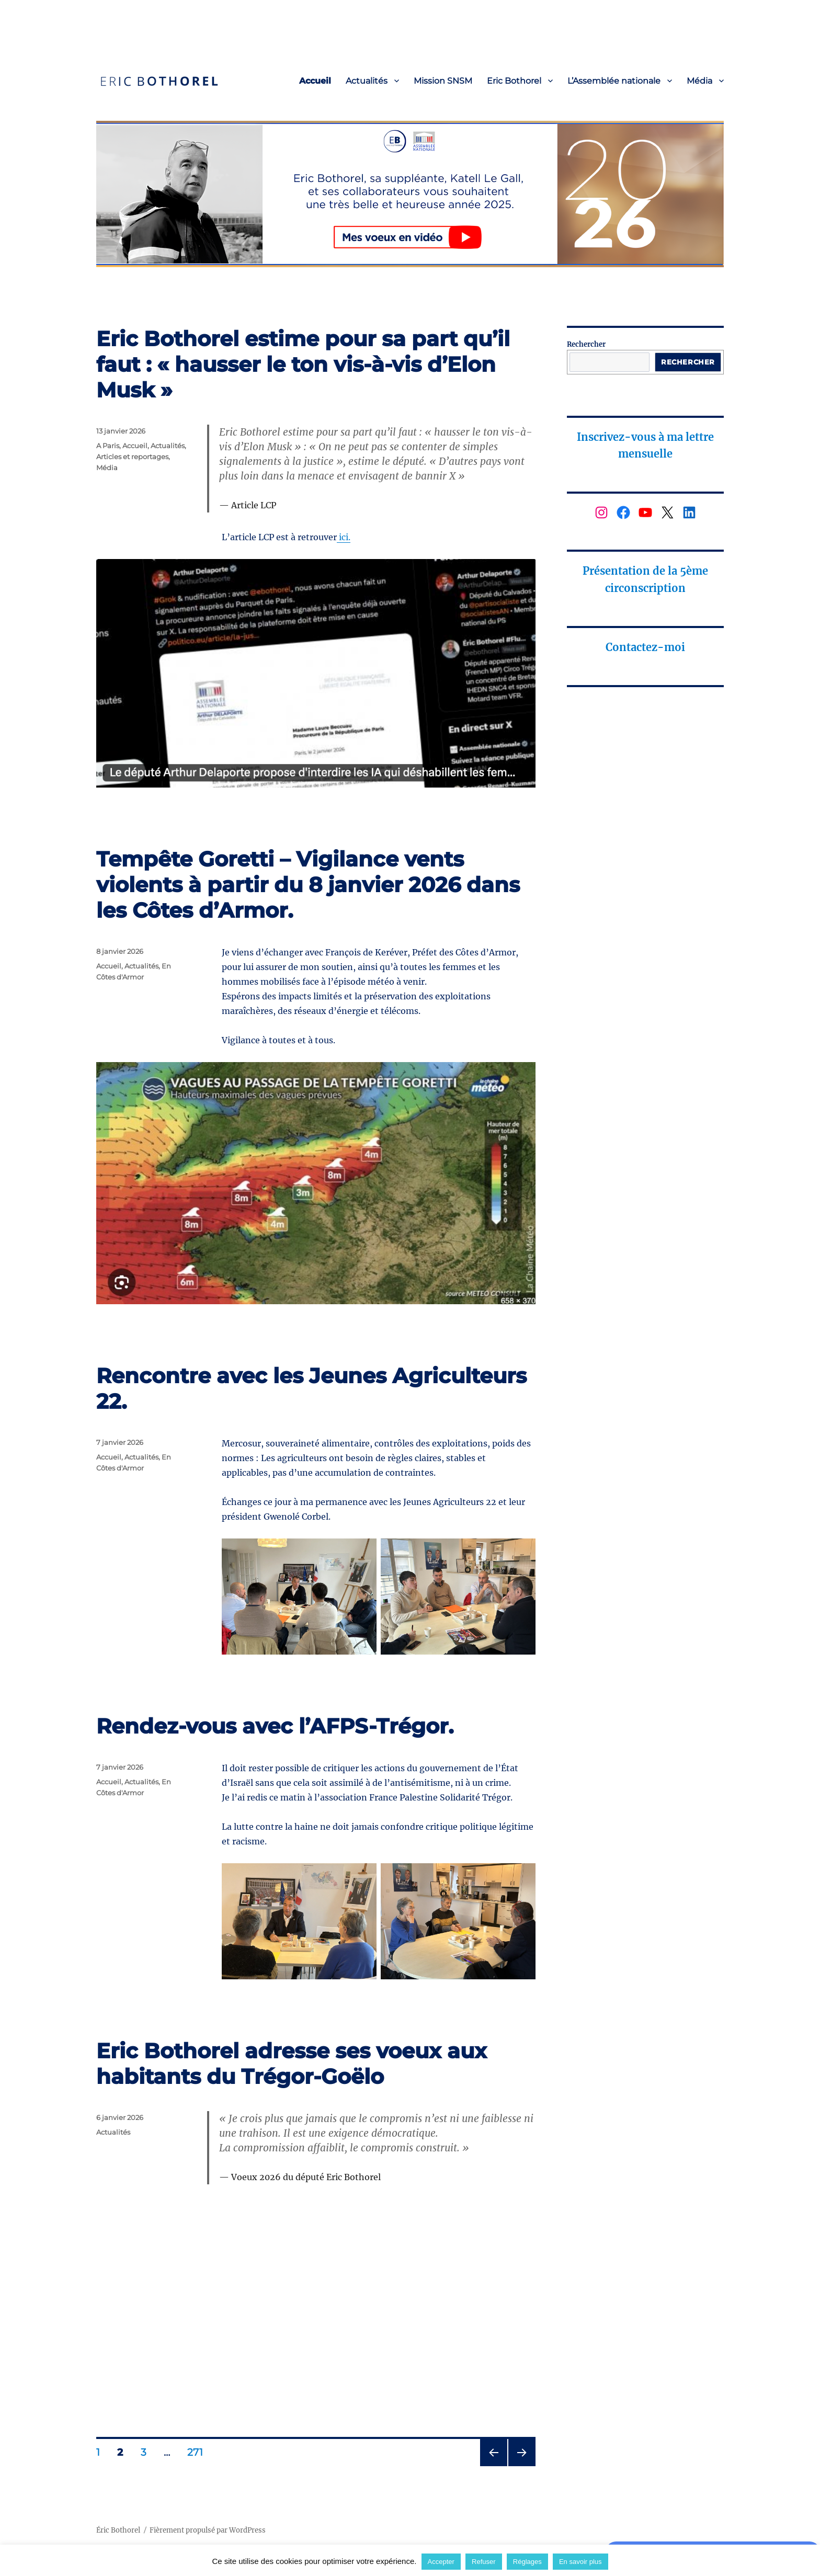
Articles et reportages (132, 456)
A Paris (107, 445)
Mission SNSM (443, 81)
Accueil (315, 81)
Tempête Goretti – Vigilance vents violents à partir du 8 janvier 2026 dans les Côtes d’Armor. (308, 884)
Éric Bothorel (118, 2530)
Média (699, 81)
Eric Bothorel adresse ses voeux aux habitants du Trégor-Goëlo (291, 2063)
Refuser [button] (484, 2562)
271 (198, 2452)
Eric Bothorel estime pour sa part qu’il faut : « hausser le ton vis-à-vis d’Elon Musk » (303, 364)
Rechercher (586, 344)
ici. (343, 537)
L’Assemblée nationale (613, 81)
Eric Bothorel (514, 81)
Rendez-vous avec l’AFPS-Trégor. (274, 1726)
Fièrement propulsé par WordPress (208, 2530)
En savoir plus (580, 2562)
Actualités (367, 81)
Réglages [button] (527, 2562)
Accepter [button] (441, 2562)
